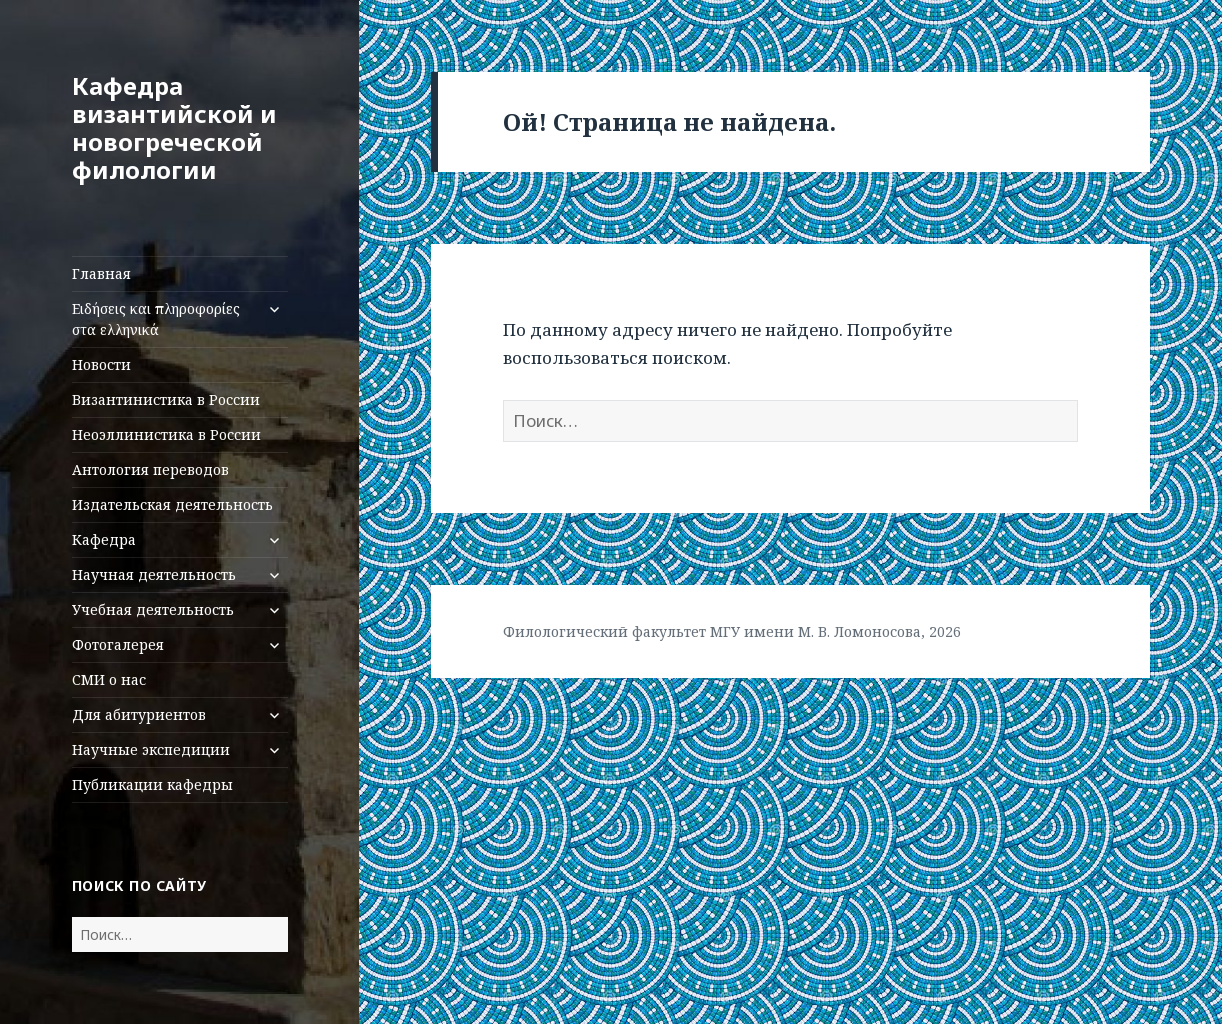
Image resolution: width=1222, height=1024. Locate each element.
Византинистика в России (166, 399)
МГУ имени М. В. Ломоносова (815, 631)
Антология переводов (150, 469)
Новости (101, 364)
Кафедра (104, 539)
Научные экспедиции (151, 749)
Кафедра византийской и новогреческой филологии (174, 127)
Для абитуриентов (139, 714)
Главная (101, 273)
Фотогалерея (118, 644)
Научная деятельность (154, 574)
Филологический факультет (604, 631)
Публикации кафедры (152, 784)
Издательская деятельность (172, 504)
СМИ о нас (109, 679)
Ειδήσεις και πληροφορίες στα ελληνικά (156, 319)
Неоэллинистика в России (166, 434)
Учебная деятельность (153, 609)
